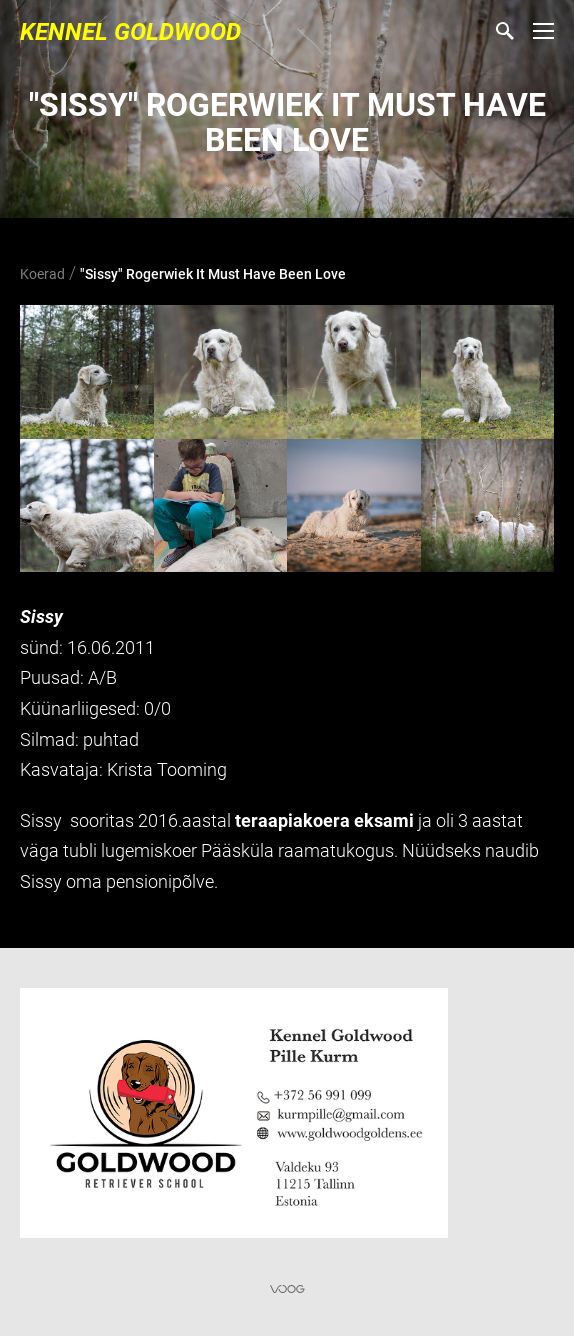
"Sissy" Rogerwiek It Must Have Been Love (213, 274)
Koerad (42, 274)
